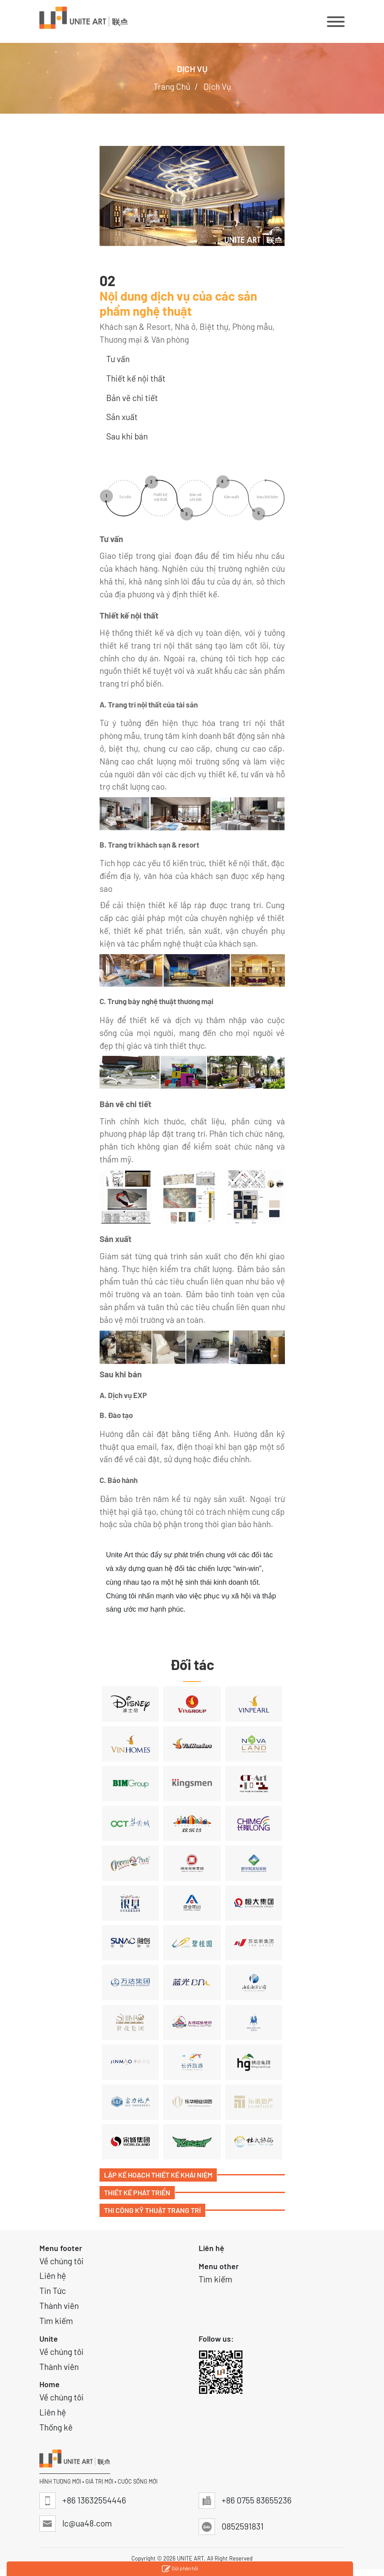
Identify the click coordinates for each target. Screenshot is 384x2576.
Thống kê (56, 2427)
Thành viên (59, 2306)
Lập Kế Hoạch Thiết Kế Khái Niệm (158, 2175)
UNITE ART (190, 2558)
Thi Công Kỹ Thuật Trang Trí (152, 2210)
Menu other (219, 2266)
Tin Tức (52, 2291)
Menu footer (60, 2248)
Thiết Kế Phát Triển (137, 2192)
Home (49, 2384)
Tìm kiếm (56, 2321)
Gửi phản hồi (180, 2569)
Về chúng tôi (61, 2261)
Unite (48, 2338)
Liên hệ (52, 2275)
